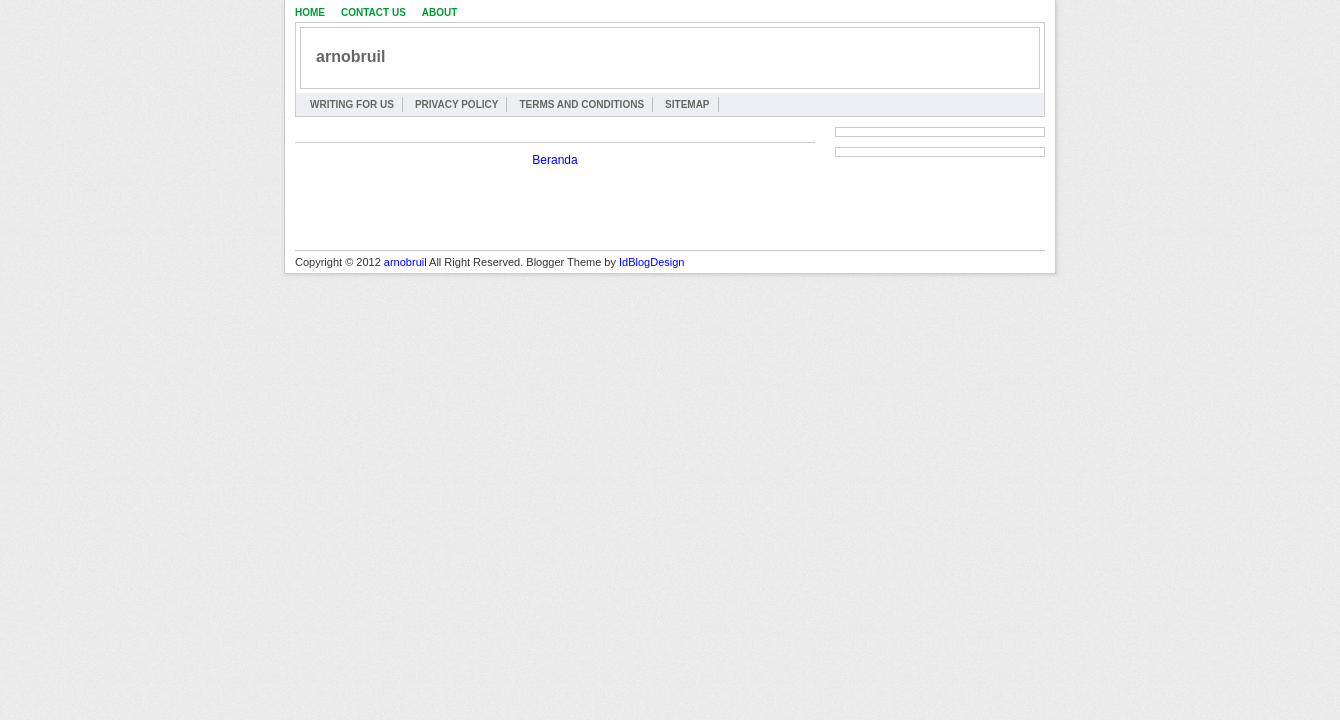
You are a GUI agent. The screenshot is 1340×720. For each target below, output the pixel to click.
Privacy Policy (457, 104)
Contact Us (373, 12)
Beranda (554, 160)
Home (310, 12)
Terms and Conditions (581, 104)
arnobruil (350, 56)
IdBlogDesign (651, 262)
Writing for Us (352, 104)
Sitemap (687, 104)
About (440, 12)
